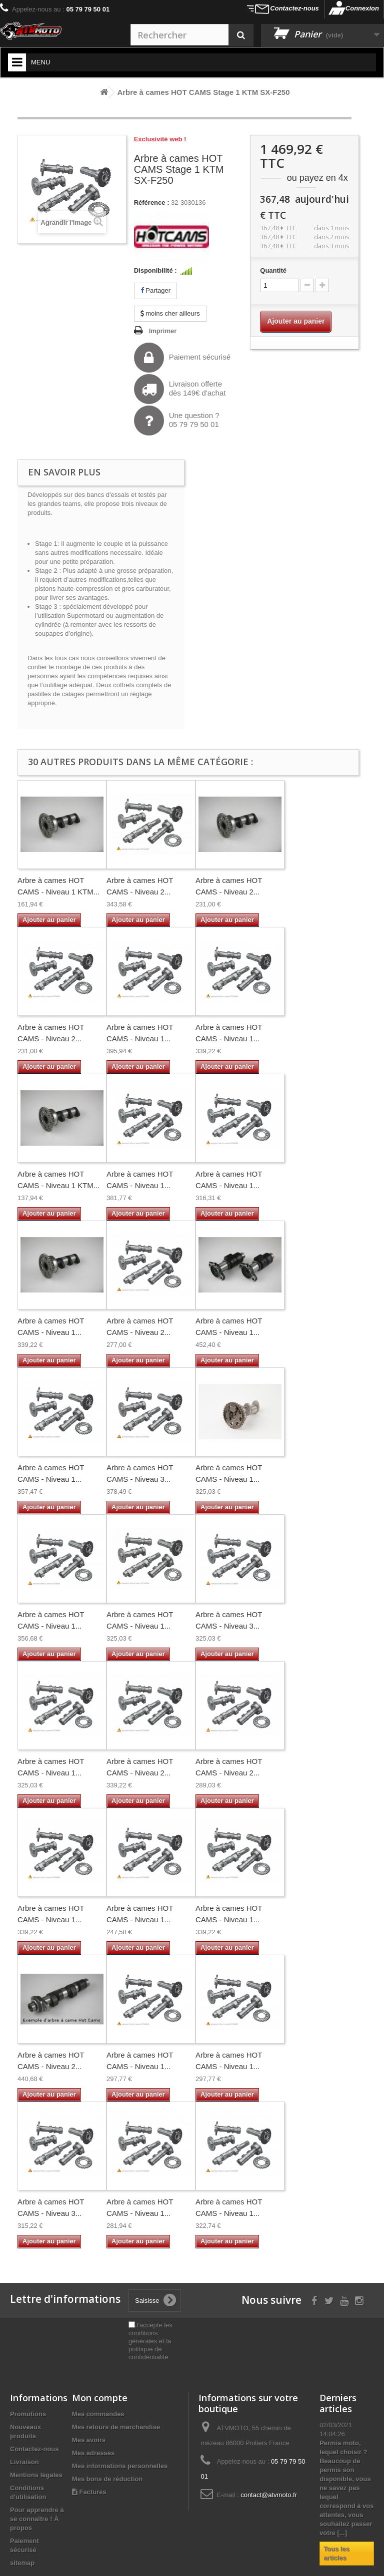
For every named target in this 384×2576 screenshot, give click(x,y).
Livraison (24, 2462)
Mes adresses (93, 2453)
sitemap (22, 2563)
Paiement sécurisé (182, 358)
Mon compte (100, 2398)
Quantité (273, 270)
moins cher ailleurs (170, 313)
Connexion (362, 8)
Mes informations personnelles (120, 2466)
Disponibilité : (155, 270)
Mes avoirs (89, 2440)
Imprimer (163, 331)
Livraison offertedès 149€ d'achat (180, 389)
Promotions (28, 2414)
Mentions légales (36, 2475)
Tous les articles (337, 2553)
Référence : (152, 202)
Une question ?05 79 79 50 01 (177, 420)
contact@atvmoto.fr (268, 2495)
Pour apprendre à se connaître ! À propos (37, 2519)
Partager (155, 290)
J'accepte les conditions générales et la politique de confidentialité (150, 2341)
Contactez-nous (294, 8)
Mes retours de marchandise (116, 2427)
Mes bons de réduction (107, 2479)
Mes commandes (98, 2414)
